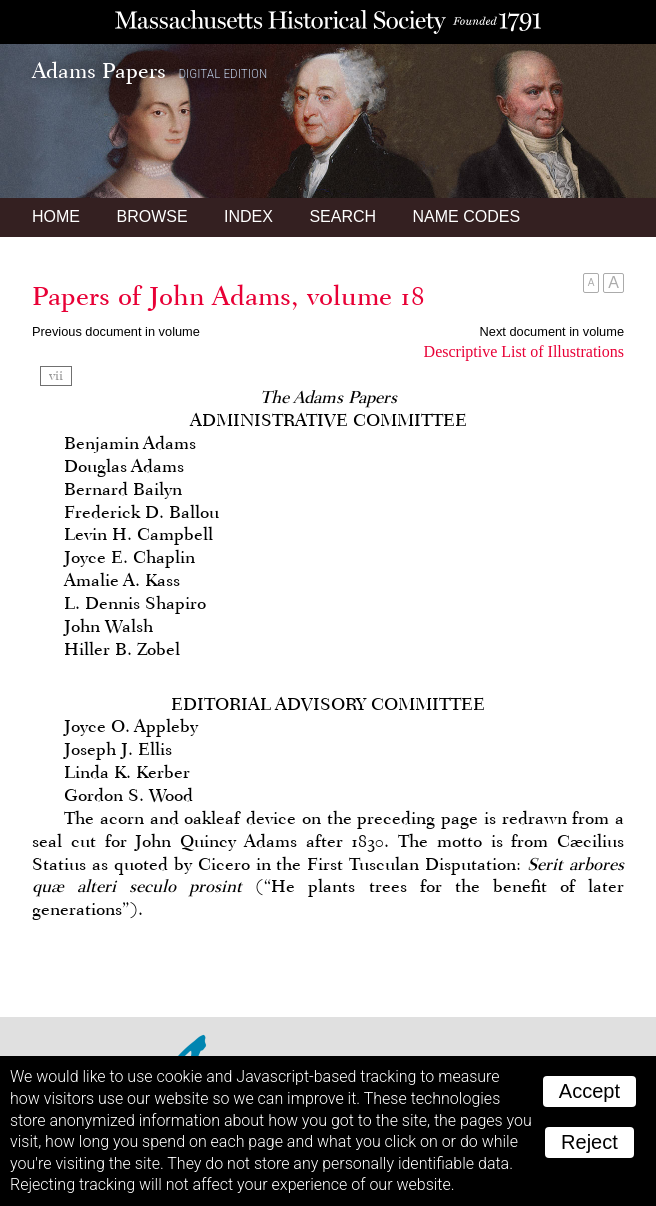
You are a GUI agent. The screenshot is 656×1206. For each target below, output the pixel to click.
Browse (151, 216)
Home (56, 216)
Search (342, 216)
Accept (589, 1091)
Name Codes (467, 216)
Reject (589, 1142)
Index (248, 216)
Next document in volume (552, 331)
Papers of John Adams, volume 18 (228, 296)
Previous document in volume (116, 331)
